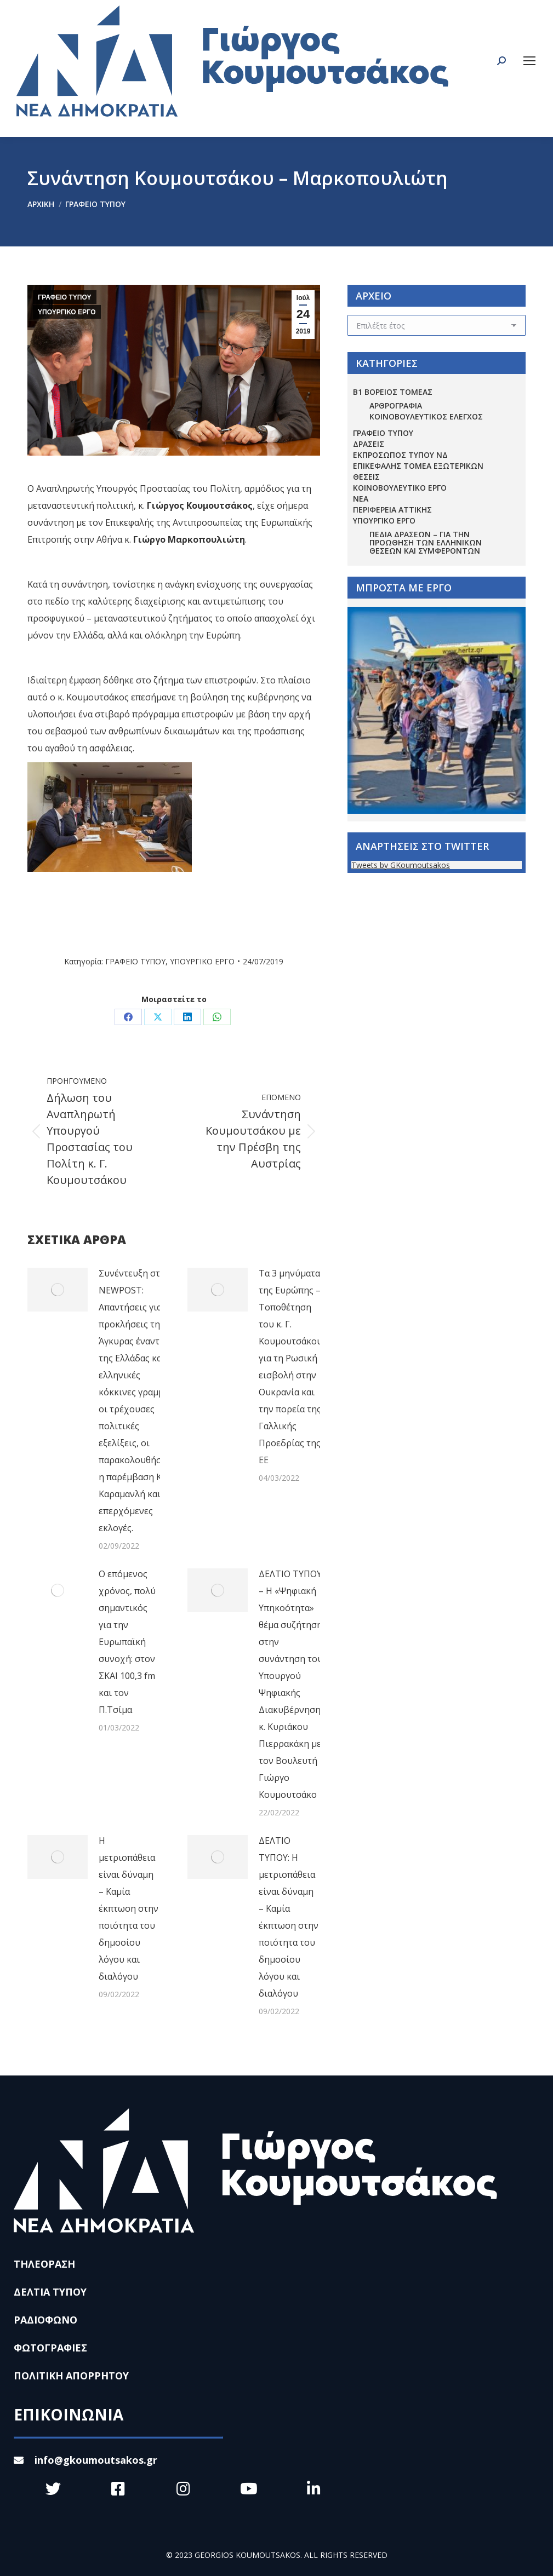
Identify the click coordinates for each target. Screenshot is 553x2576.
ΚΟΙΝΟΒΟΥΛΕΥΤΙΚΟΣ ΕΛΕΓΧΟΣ (426, 416)
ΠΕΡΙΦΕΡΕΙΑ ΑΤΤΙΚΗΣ (392, 509)
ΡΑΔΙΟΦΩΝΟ (45, 2319)
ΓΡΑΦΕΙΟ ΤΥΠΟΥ (65, 297)
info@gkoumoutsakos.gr (85, 2459)
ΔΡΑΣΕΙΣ (368, 444)
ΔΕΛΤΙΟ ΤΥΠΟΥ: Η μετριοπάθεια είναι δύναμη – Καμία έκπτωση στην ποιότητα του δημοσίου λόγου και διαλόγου (288, 1917)
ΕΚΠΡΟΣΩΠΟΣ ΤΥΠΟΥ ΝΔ (400, 455)
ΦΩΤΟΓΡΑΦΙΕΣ (50, 2347)
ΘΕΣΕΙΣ (366, 477)
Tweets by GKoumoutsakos (400, 865)
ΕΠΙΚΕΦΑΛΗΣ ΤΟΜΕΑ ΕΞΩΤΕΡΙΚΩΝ (418, 466)
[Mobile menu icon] (529, 61)
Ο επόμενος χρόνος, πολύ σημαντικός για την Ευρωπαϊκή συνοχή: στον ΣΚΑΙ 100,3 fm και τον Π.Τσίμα (127, 1642)
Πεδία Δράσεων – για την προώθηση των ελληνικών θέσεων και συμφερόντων (425, 542)
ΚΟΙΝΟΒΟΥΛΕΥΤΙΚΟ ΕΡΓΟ (400, 488)
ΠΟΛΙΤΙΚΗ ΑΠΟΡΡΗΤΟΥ (71, 2375)
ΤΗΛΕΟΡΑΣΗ (44, 2263)
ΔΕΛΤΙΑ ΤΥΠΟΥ (50, 2291)
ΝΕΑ (360, 499)
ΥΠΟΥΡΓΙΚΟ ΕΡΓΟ (67, 312)
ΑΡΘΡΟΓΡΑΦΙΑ (395, 405)
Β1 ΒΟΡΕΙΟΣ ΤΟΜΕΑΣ (392, 392)
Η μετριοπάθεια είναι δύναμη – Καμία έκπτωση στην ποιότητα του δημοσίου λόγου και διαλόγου (128, 1908)
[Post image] (57, 1290)
